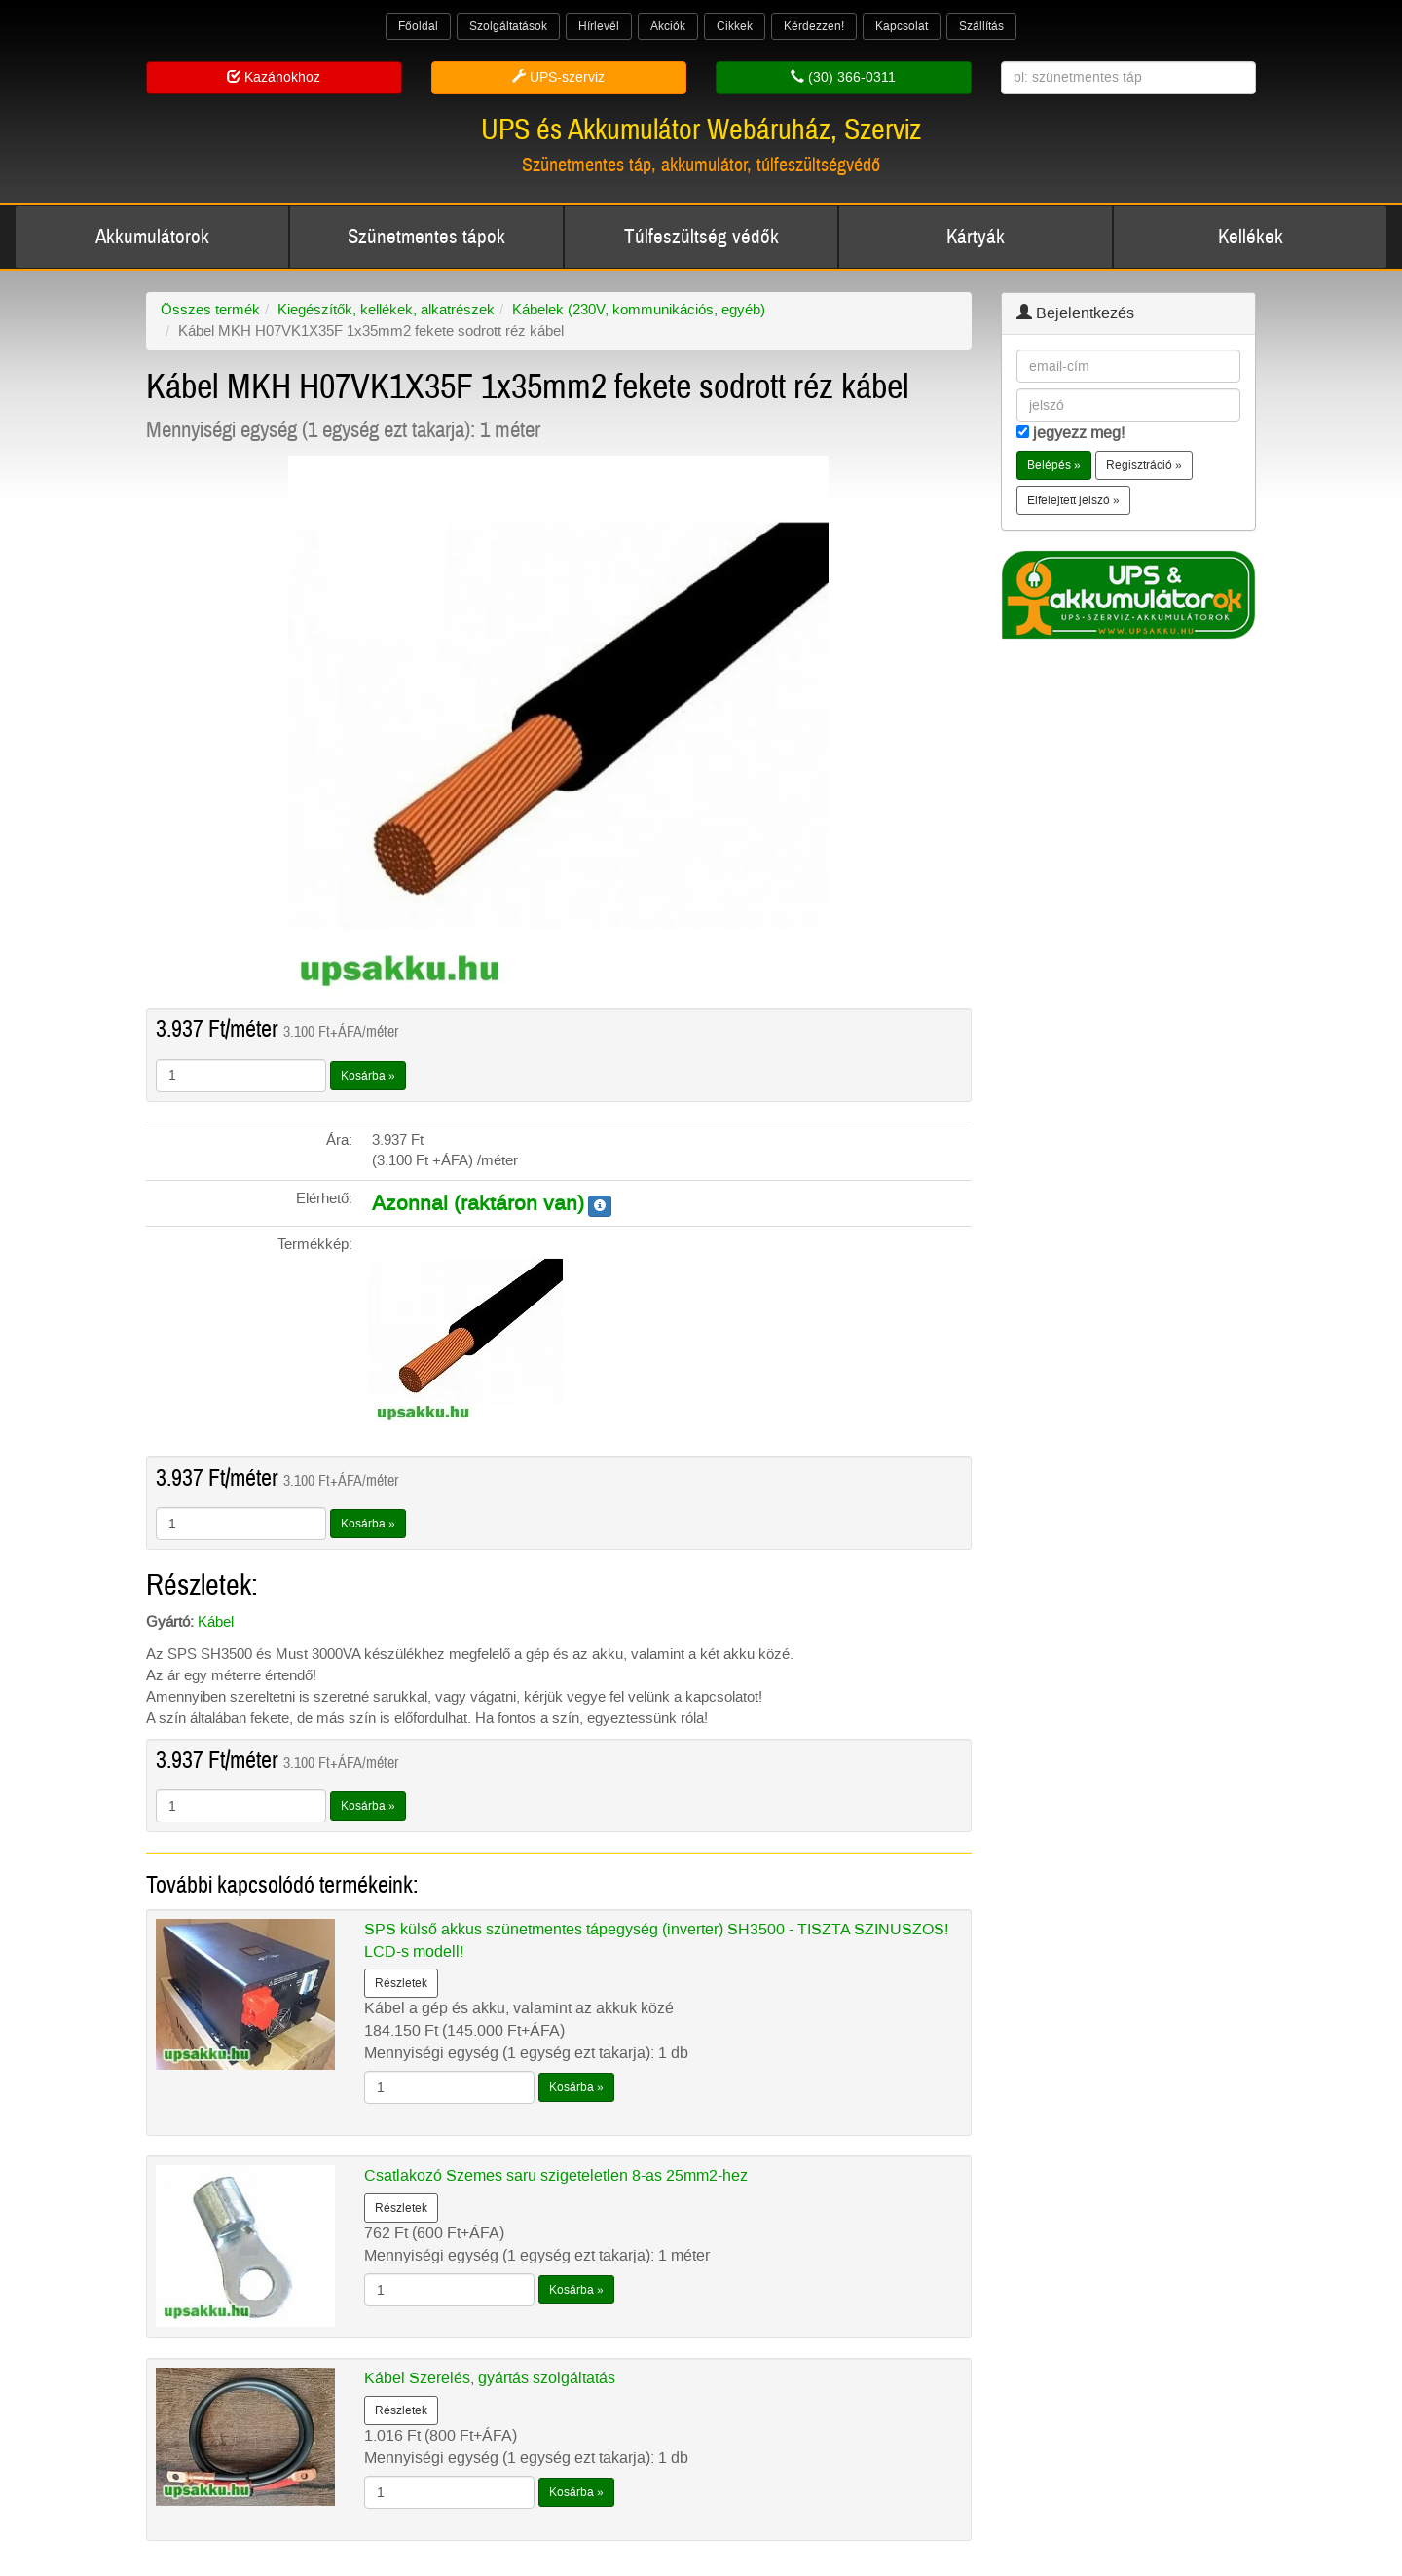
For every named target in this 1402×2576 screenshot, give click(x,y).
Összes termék (210, 309)
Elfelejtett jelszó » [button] (1073, 500)
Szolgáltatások (508, 26)
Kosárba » (368, 1076)
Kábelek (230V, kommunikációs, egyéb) (638, 309)
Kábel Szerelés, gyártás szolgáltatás (489, 2378)
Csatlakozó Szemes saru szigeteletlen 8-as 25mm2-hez (556, 2175)
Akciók (667, 26)
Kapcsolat (901, 26)
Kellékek (1250, 237)
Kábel (216, 1622)
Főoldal (418, 26)
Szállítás (981, 26)
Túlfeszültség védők (701, 237)
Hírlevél (598, 26)
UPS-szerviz (558, 77)
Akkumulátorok (152, 237)
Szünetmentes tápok (426, 237)
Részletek (401, 1983)
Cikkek (735, 26)
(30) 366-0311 (843, 77)
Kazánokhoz (273, 77)
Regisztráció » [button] (1144, 465)
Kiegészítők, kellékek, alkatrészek (386, 309)
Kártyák (975, 237)
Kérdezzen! (814, 26)
